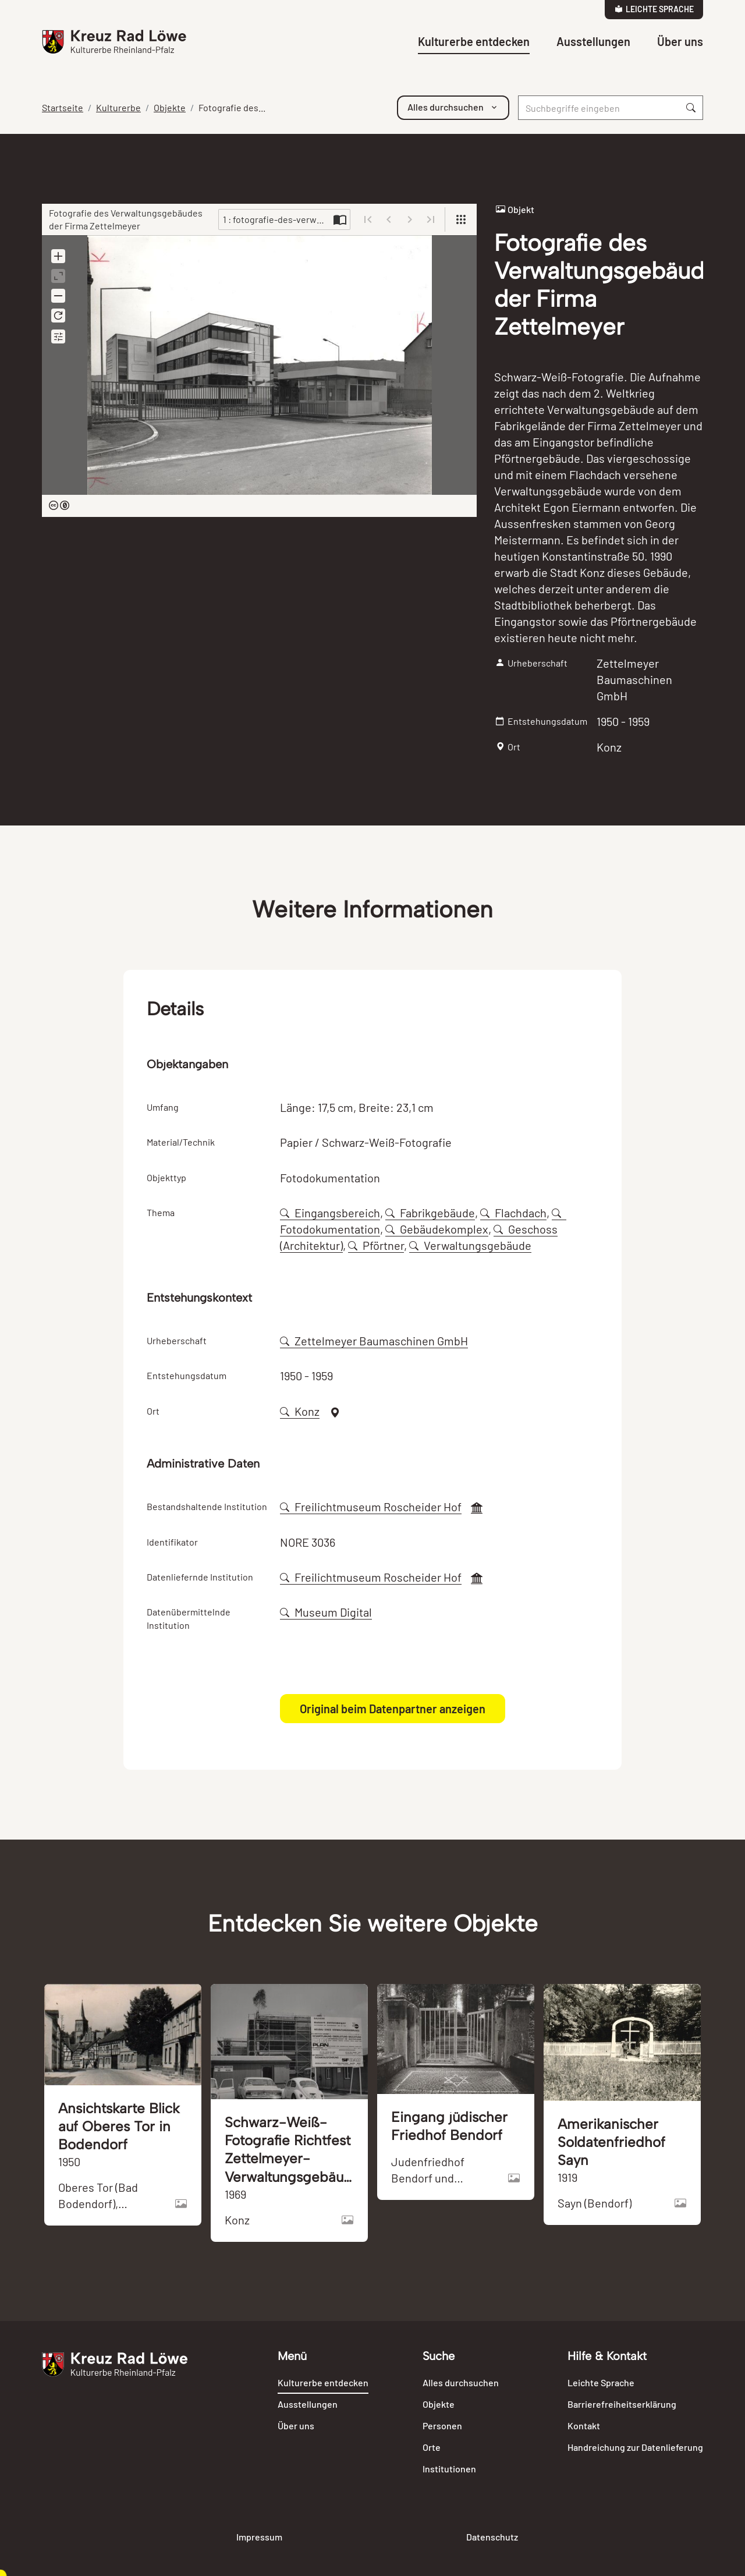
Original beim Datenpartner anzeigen (392, 1709)
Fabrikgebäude (430, 1213)
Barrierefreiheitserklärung (621, 2404)
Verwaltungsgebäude (470, 1245)
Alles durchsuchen (461, 2382)
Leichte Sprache (654, 9)
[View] (461, 219)
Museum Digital (326, 1612)
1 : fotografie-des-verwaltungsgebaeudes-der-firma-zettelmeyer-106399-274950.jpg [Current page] (276, 219)
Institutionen (449, 2468)
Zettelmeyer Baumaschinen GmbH (374, 1341)
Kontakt (583, 2425)
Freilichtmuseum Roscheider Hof (371, 1507)
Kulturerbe (118, 107)
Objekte (170, 107)
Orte (432, 2447)
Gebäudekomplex (436, 1229)
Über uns (680, 41)
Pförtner (376, 1245)
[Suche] (599, 107)
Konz (300, 1411)
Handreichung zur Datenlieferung (635, 2447)
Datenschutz (492, 2536)
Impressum (259, 2536)
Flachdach (513, 1213)
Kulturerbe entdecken (474, 41)
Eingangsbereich (330, 1213)
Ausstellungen (593, 41)
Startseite (62, 107)
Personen (442, 2425)
